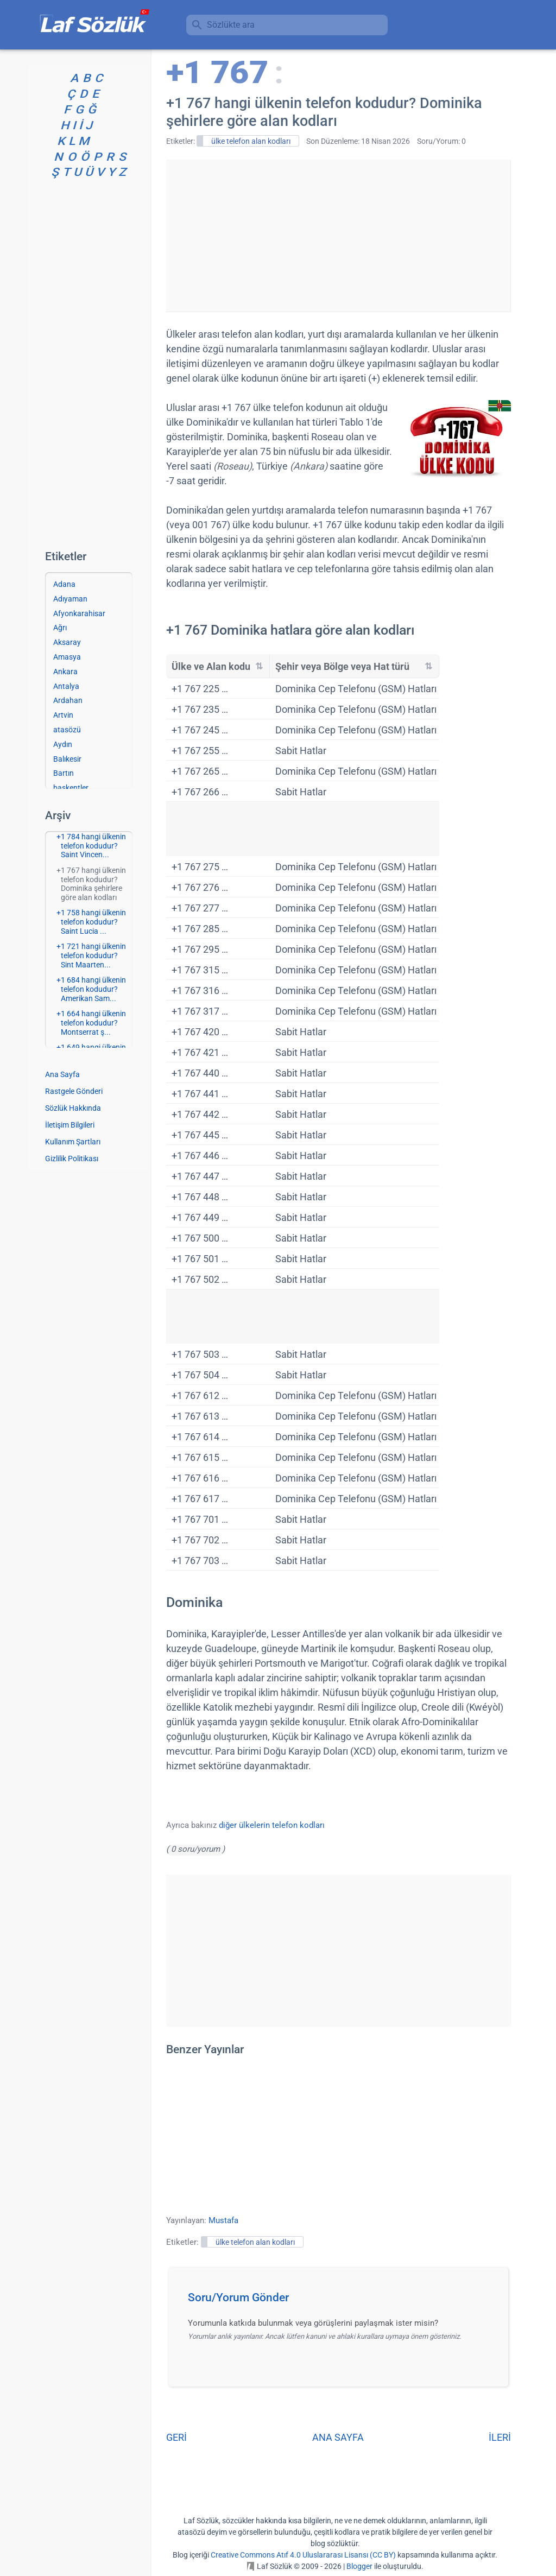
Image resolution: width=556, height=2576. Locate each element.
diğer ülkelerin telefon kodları (272, 1825)
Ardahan (68, 700)
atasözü (67, 729)
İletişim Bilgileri (69, 1125)
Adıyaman (70, 598)
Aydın (62, 744)
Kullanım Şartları (72, 1141)
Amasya (67, 657)
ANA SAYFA (338, 2437)
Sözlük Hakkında (73, 1108)
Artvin (63, 715)
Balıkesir (67, 759)
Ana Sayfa (62, 1074)
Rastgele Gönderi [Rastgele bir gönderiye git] (74, 1091)
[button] (342, 2301)
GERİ (176, 2437)
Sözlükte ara (231, 25)
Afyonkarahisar (79, 613)
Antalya (66, 686)
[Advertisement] (338, 236)
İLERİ (500, 2437)
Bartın (63, 773)
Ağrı (60, 627)
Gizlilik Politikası (71, 1158)
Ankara (65, 671)
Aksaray (67, 642)
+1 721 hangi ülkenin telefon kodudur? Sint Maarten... (91, 955)
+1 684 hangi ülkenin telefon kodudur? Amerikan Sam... (91, 989)
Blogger (359, 2566)
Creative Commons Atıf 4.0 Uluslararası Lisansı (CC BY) (303, 2554)
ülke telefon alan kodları (250, 141)
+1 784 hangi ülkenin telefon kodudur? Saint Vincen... (91, 845)
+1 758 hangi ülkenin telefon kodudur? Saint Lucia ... (91, 921)
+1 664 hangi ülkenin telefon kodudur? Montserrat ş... (91, 1022)
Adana (64, 584)
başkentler (71, 787)
